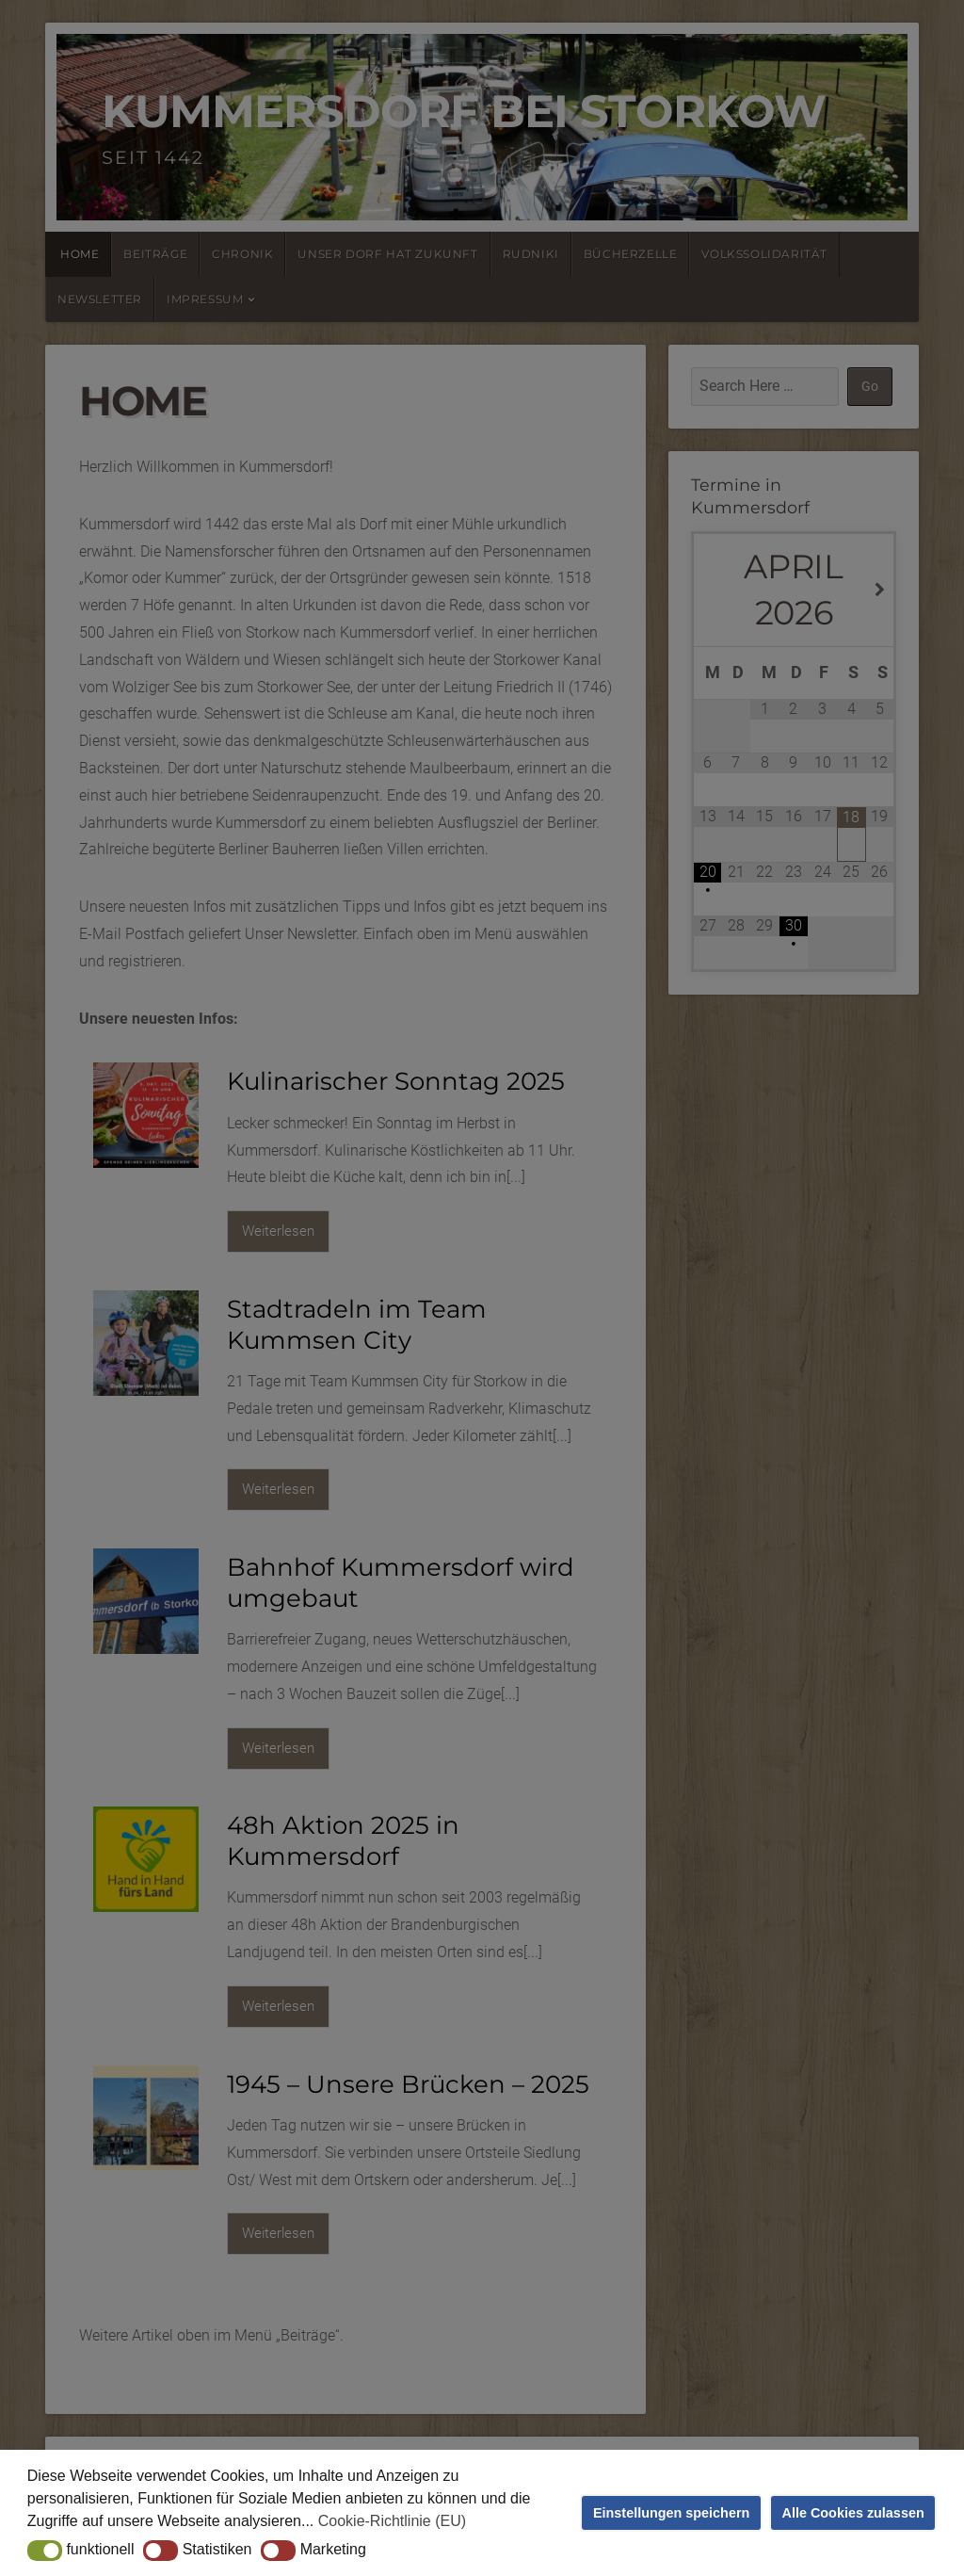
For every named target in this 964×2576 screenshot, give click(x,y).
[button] (44, 2550)
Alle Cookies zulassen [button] (853, 2512)
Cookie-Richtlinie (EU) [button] (392, 2521)
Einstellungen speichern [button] (671, 2512)
